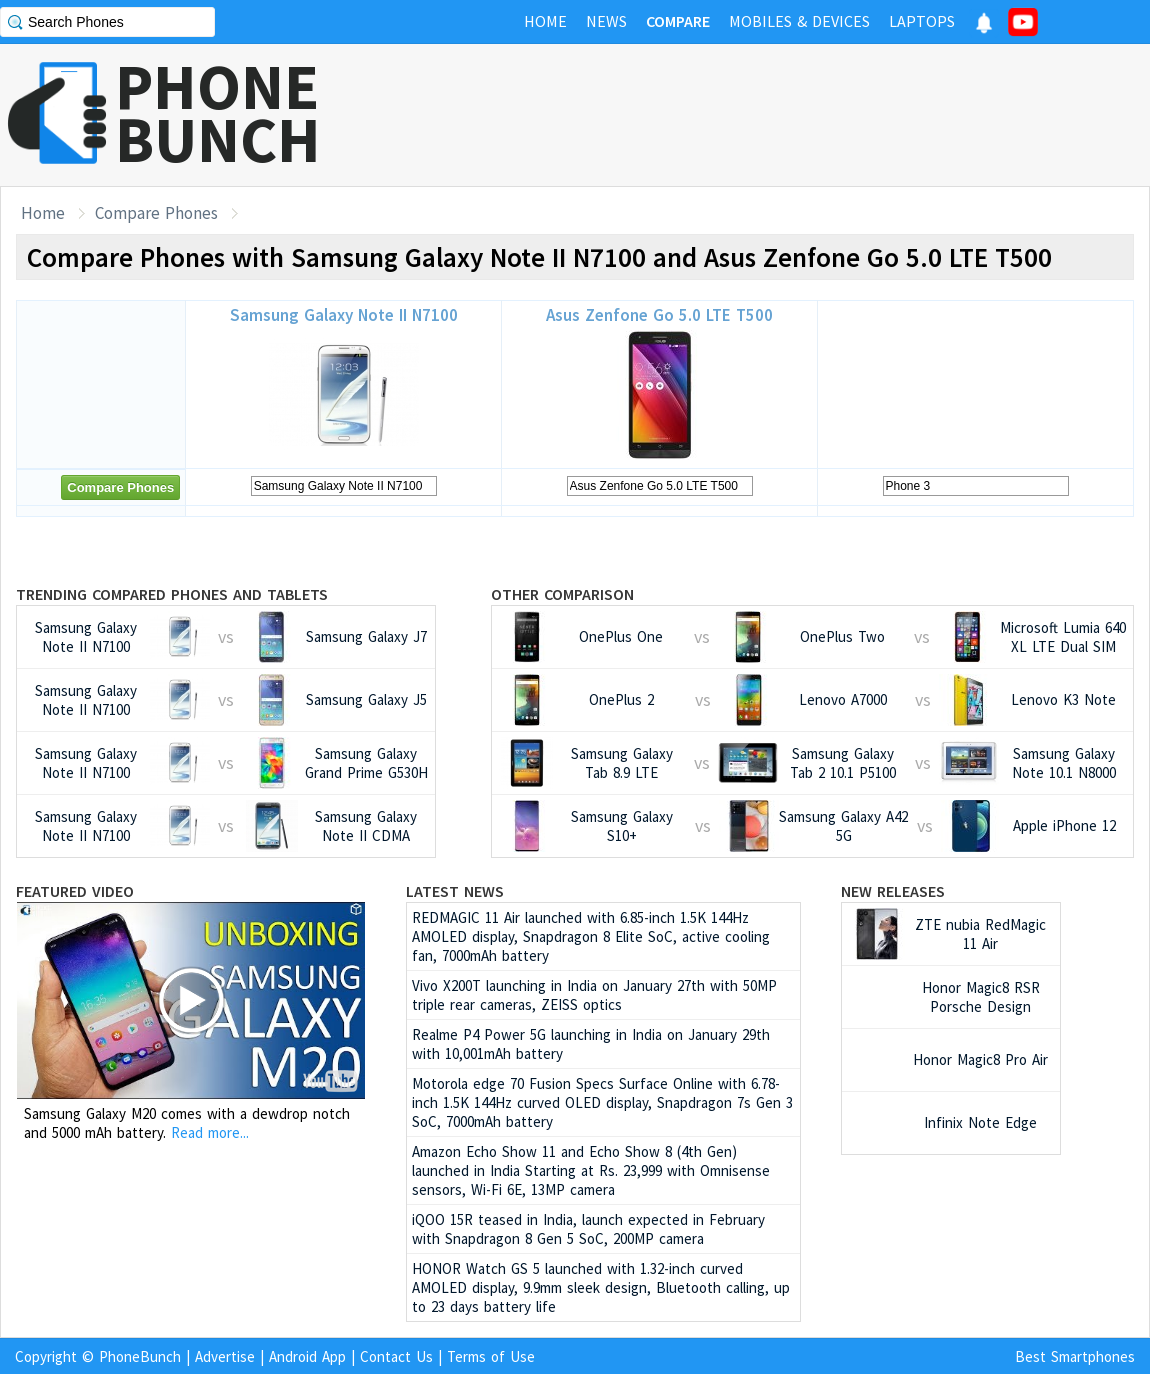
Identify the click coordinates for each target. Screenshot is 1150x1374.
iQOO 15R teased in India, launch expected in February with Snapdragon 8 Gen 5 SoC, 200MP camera (588, 1229)
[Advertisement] (786, 115)
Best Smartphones (1075, 1356)
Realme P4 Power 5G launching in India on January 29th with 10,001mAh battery (591, 1044)
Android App (307, 1356)
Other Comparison (562, 594)
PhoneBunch (140, 1356)
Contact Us (396, 1356)
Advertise (225, 1356)
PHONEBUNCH (218, 113)
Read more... (210, 1132)
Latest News (455, 891)
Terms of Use (491, 1356)
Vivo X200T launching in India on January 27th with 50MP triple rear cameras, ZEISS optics (594, 995)
